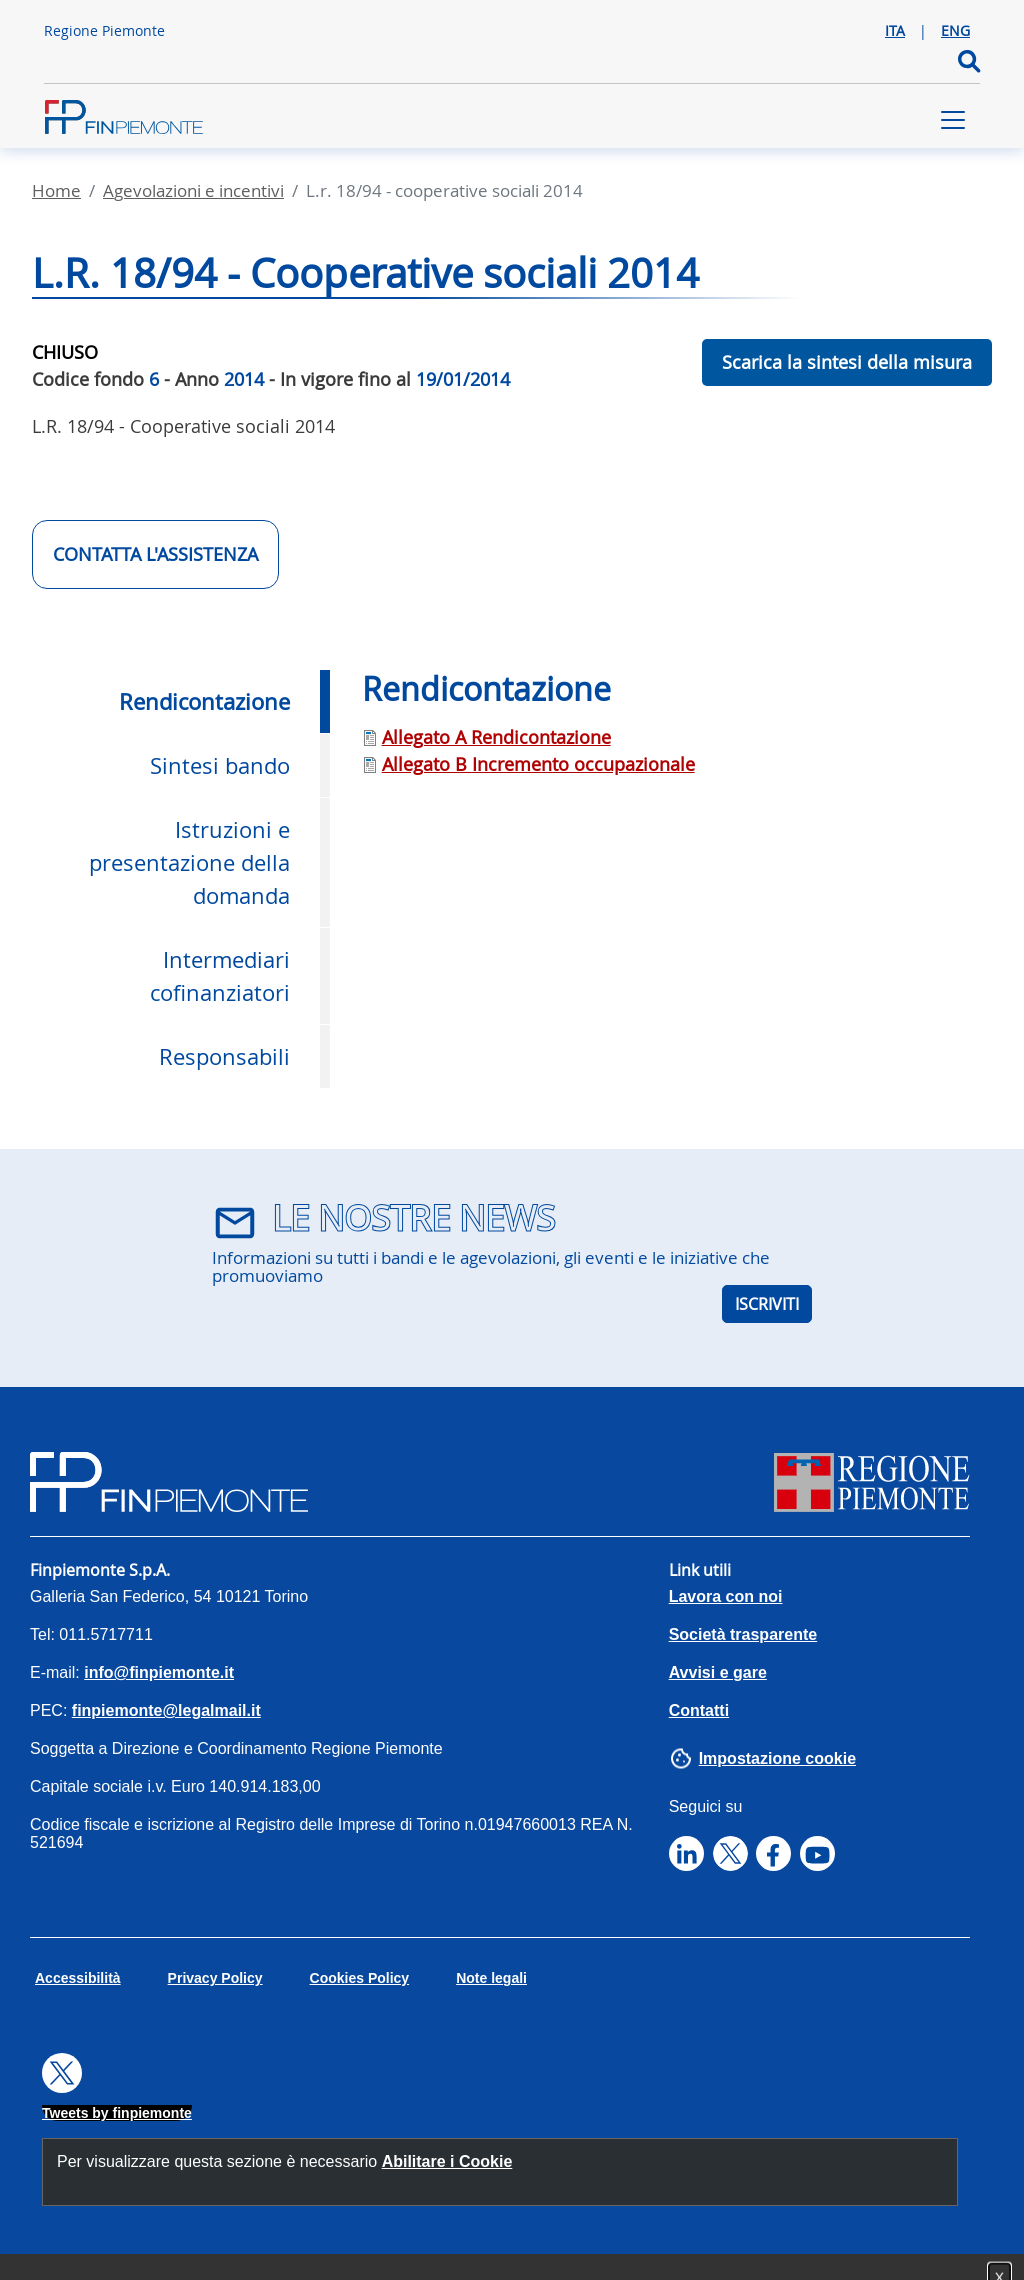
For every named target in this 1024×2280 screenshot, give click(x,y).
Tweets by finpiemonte (117, 2113)
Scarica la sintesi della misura (847, 362)
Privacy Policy (215, 1978)
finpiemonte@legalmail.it (166, 1710)
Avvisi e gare (718, 1672)
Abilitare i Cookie (447, 2161)
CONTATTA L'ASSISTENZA (155, 554)
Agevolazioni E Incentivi (193, 190)
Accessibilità (78, 1978)
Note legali (491, 1978)
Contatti (699, 1710)
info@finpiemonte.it (159, 1672)
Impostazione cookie (777, 1758)
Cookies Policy (360, 1978)
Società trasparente (743, 1634)
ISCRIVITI (767, 1304)
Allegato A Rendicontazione (496, 737)
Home (56, 190)
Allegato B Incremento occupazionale (538, 764)
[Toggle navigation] (953, 120)
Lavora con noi (726, 1596)
